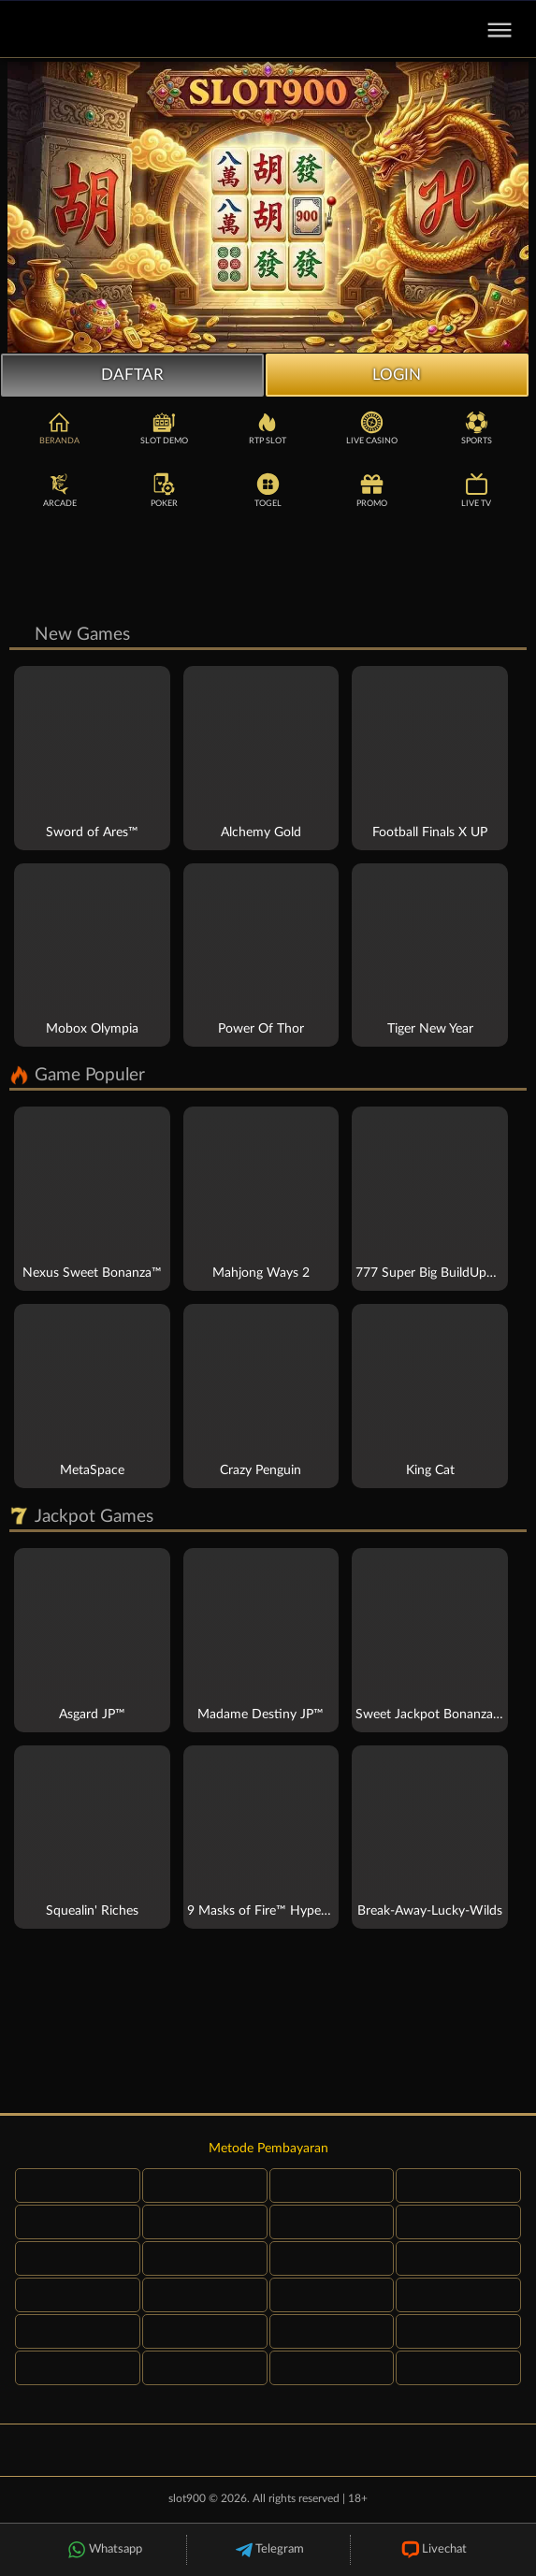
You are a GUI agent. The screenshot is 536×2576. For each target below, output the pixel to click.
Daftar (132, 375)
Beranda (59, 428)
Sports (476, 428)
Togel (268, 491)
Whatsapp (103, 2550)
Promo (371, 491)
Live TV (476, 491)
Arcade (60, 491)
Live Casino (372, 428)
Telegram (268, 2550)
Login (396, 375)
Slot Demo (164, 428)
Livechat (432, 2550)
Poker (164, 491)
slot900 (187, 2500)
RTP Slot (267, 428)
